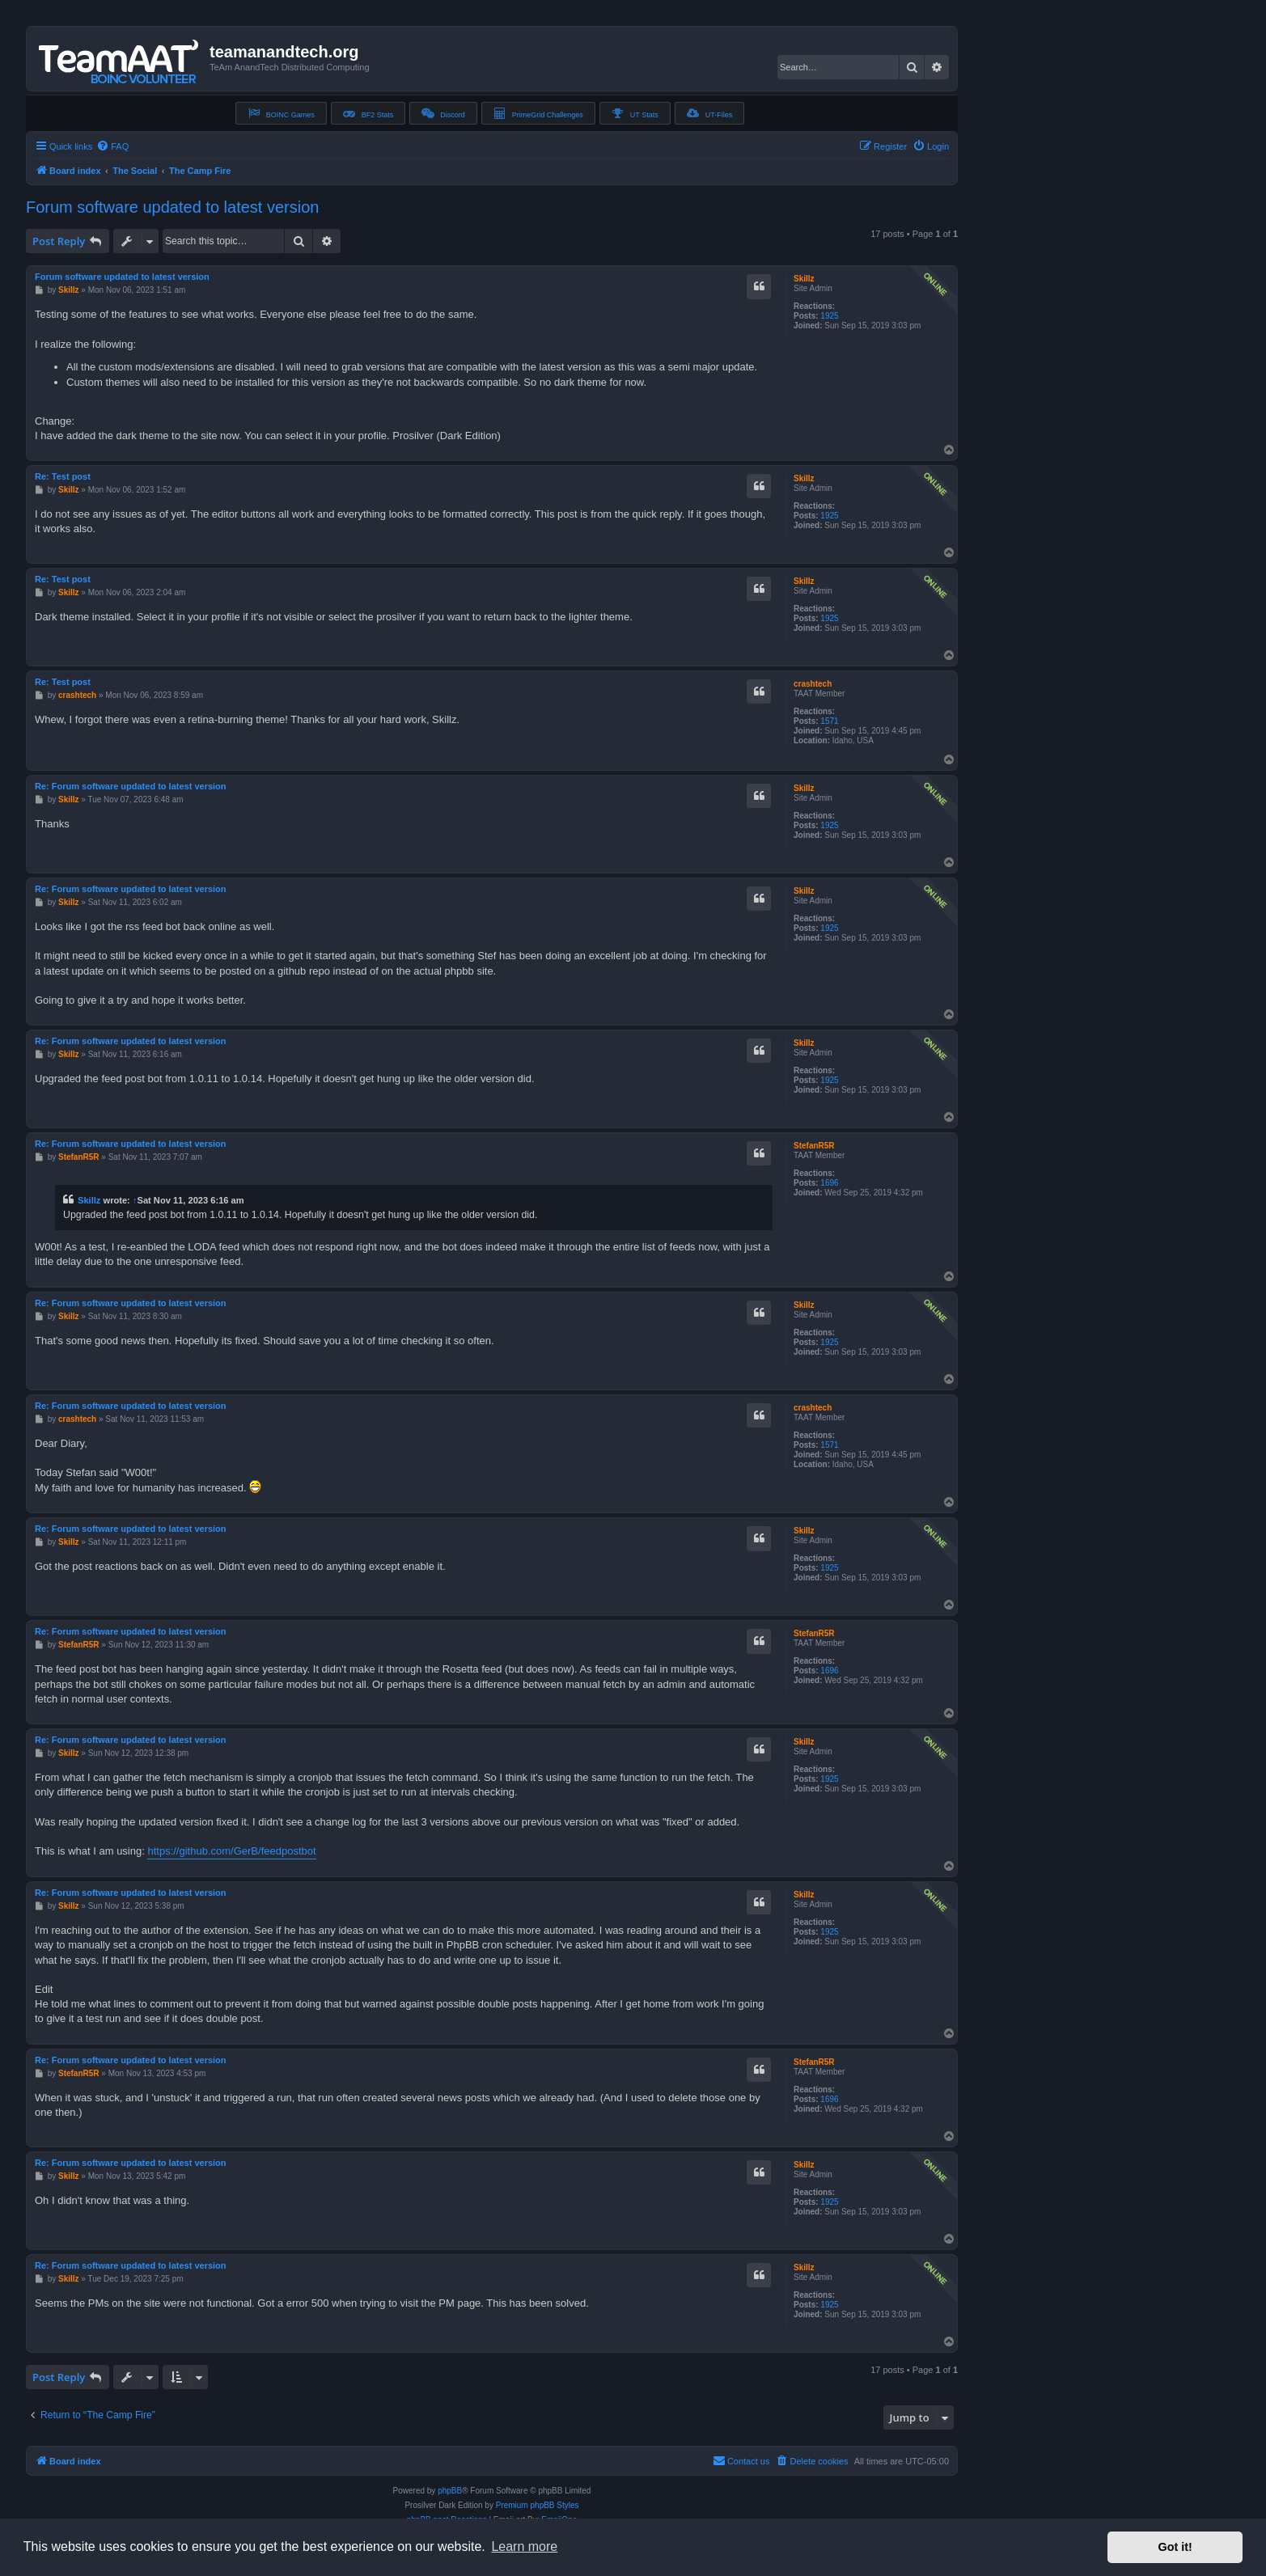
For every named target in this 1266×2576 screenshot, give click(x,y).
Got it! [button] (1175, 2546)
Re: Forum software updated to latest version (131, 786)
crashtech (813, 683)
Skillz (804, 278)
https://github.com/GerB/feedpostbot (231, 1851)
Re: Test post (63, 476)
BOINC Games (281, 113)
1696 (829, 1182)
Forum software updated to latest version (172, 207)
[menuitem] (112, 146)
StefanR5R (814, 1145)
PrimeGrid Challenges (538, 113)
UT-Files (710, 113)
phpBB (450, 2490)
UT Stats (635, 113)
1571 (829, 721)
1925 (829, 315)
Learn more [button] (524, 2546)
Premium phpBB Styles (537, 2505)
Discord (443, 113)
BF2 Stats (368, 113)
